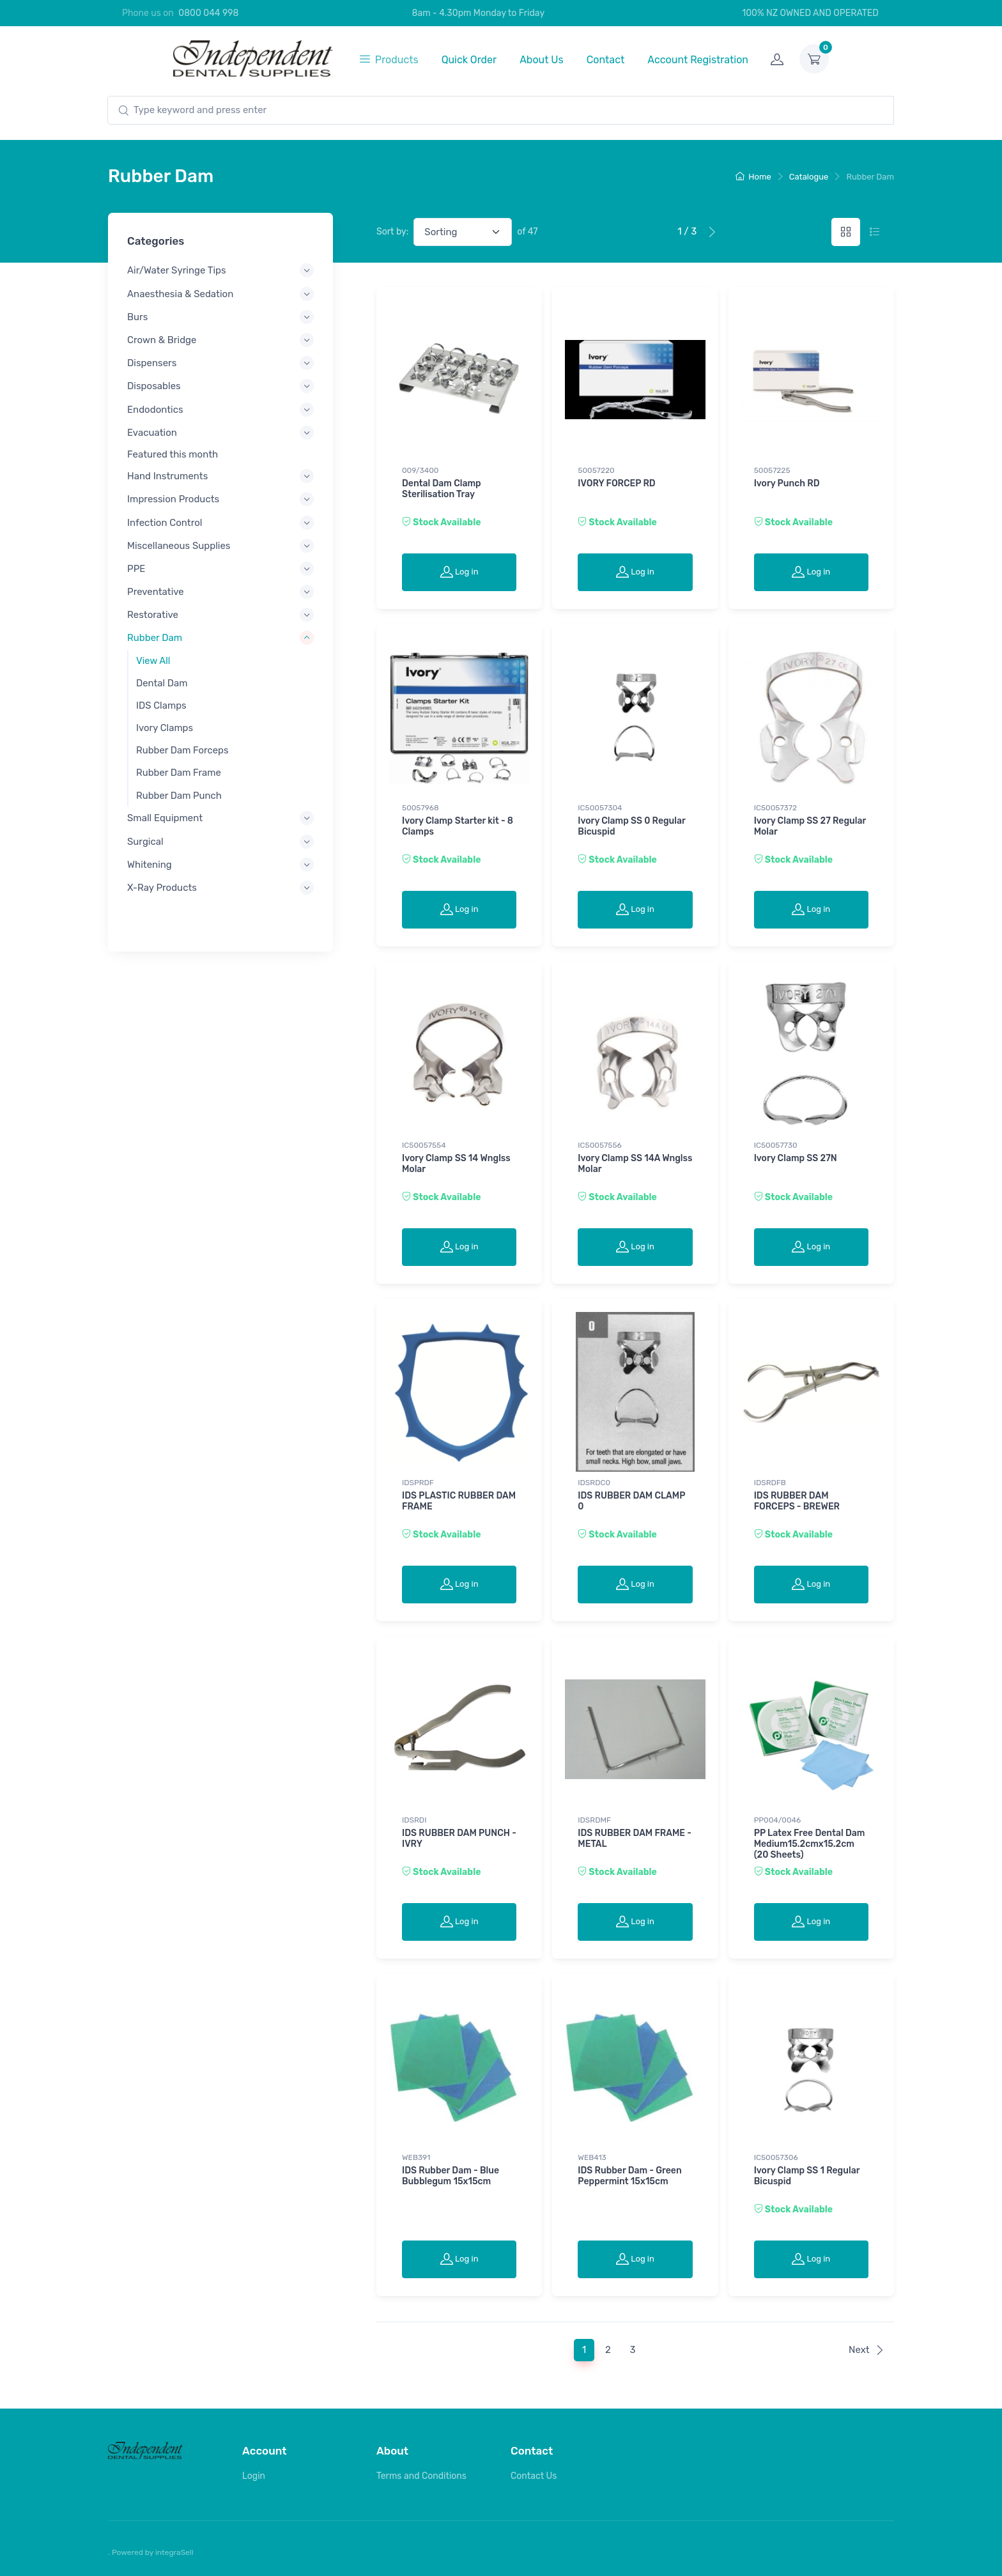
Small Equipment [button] (165, 818)
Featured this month (172, 454)
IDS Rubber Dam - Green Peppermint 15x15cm (629, 2176)
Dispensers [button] (151, 363)
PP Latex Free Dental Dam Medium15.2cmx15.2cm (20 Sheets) (809, 1844)
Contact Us (534, 2476)
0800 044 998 (208, 13)
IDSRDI (414, 1820)
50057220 (596, 470)
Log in (459, 571)
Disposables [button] (154, 386)
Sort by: (392, 231)
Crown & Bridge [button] (161, 340)
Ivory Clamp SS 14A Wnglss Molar (635, 1164)
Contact (606, 60)
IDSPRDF (418, 1482)
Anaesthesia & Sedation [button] (180, 293)
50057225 (772, 470)
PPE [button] (136, 568)
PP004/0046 (777, 1820)
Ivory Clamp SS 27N (795, 1158)
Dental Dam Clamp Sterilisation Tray (441, 489)
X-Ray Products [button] (162, 887)
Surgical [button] (145, 841)
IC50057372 (775, 807)
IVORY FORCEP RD (616, 483)
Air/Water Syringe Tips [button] (176, 270)
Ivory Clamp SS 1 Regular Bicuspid (807, 2176)
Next (866, 2350)
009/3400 (420, 470)
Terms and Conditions (421, 2476)
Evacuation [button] (152, 432)
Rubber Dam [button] (154, 638)
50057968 (420, 807)
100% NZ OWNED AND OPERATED (803, 13)
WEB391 (416, 2157)
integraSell (174, 2552)
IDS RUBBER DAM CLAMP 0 (631, 1501)
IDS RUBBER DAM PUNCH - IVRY (459, 1838)
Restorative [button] (152, 615)
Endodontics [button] (155, 409)
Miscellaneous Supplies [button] (178, 545)
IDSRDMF (594, 1820)
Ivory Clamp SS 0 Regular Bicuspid (631, 826)
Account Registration (697, 60)
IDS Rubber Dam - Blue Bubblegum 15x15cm (450, 2176)
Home (753, 176)
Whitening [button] (149, 864)
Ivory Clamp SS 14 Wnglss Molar (456, 1164)
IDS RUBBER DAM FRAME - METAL (634, 1838)
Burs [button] (137, 316)
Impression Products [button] (173, 499)
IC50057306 (776, 2157)
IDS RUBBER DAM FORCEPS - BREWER (797, 1501)
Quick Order (469, 60)
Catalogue (809, 176)
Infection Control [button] (165, 522)
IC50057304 (600, 807)
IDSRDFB (770, 1482)
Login (253, 2476)
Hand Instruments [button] (167, 476)
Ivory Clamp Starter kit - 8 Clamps (457, 826)
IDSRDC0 (594, 1482)
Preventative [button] (155, 592)
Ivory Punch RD (787, 483)
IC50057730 (776, 1145)
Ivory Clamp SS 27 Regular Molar (810, 826)
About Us (542, 60)
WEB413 (592, 2157)
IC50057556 (599, 1145)
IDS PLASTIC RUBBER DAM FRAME (459, 1501)
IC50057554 (424, 1145)
